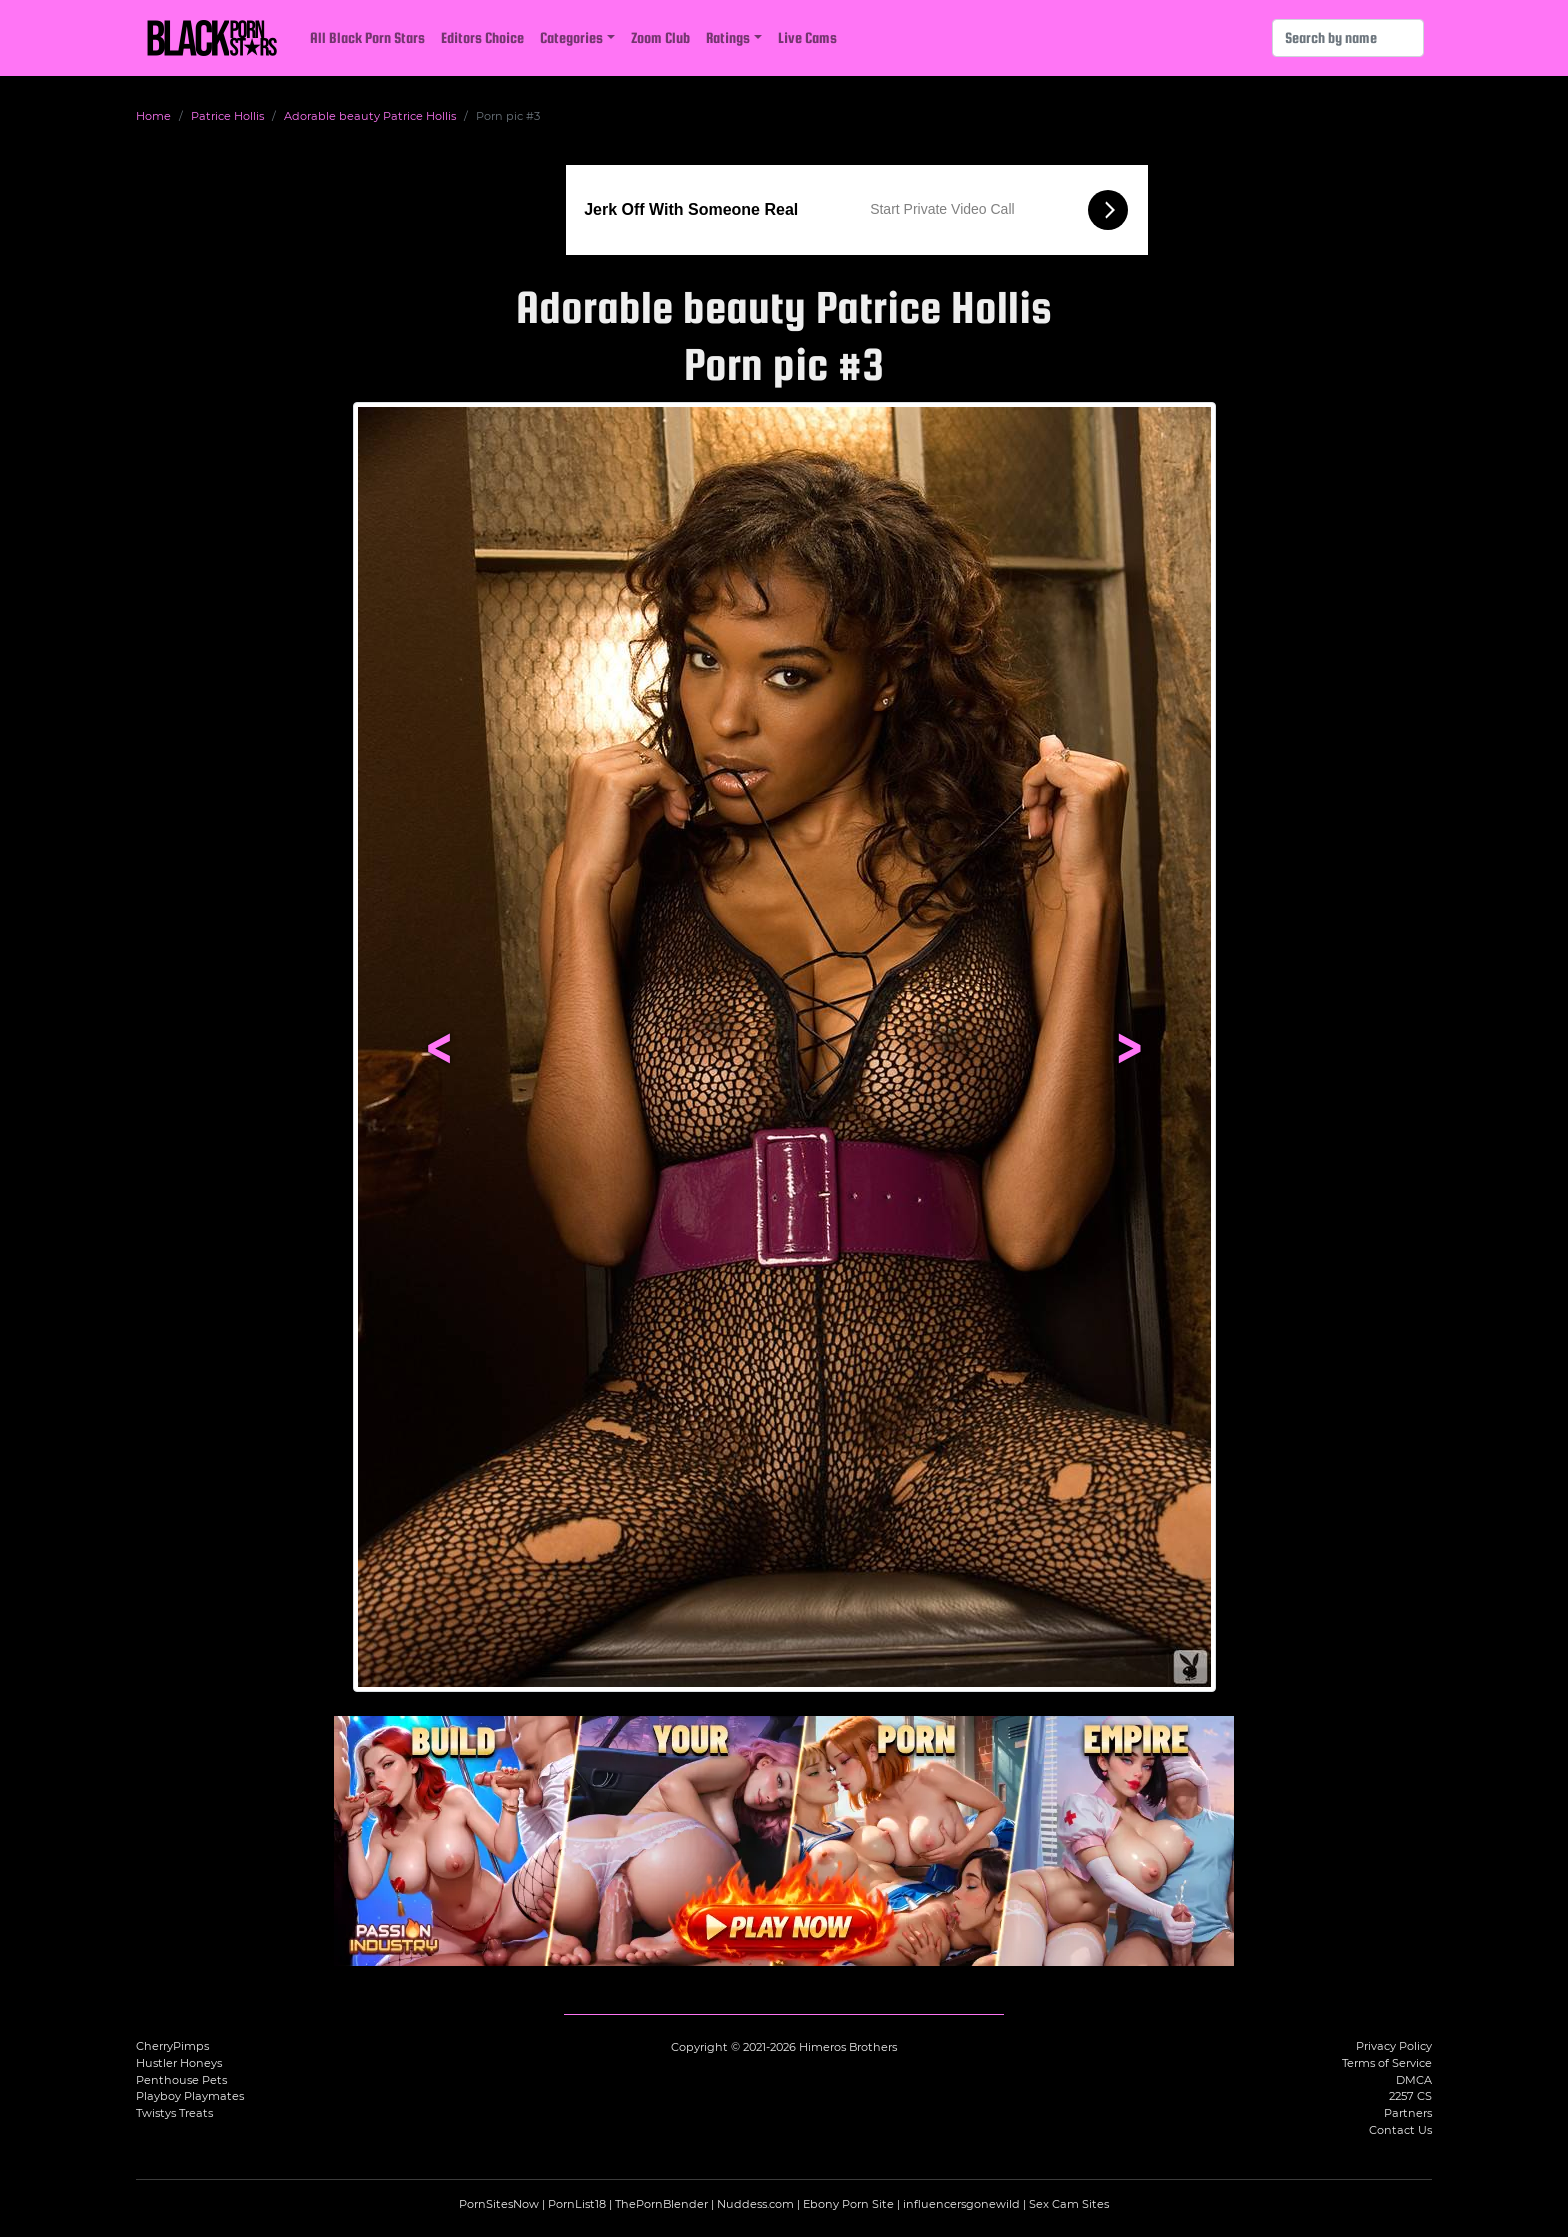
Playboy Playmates (190, 2096)
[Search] (1348, 38)
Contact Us (1400, 2130)
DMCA (1414, 2080)
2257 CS (1410, 2096)
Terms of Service (1387, 2063)
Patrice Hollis (227, 116)
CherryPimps (172, 2046)
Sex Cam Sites (1069, 2204)
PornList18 (577, 2204)
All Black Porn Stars (367, 37)
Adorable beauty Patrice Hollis (370, 116)
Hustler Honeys (179, 2063)
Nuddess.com (755, 2204)
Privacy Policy (1394, 2046)
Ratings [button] (728, 37)
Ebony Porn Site (848, 2204)
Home (153, 116)
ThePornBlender (661, 2204)
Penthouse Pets (181, 2080)
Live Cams (807, 37)
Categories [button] (571, 37)
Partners (1408, 2113)
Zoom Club (660, 37)
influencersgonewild (961, 2204)
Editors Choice (482, 37)
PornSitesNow (499, 2204)
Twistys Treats (174, 2113)
